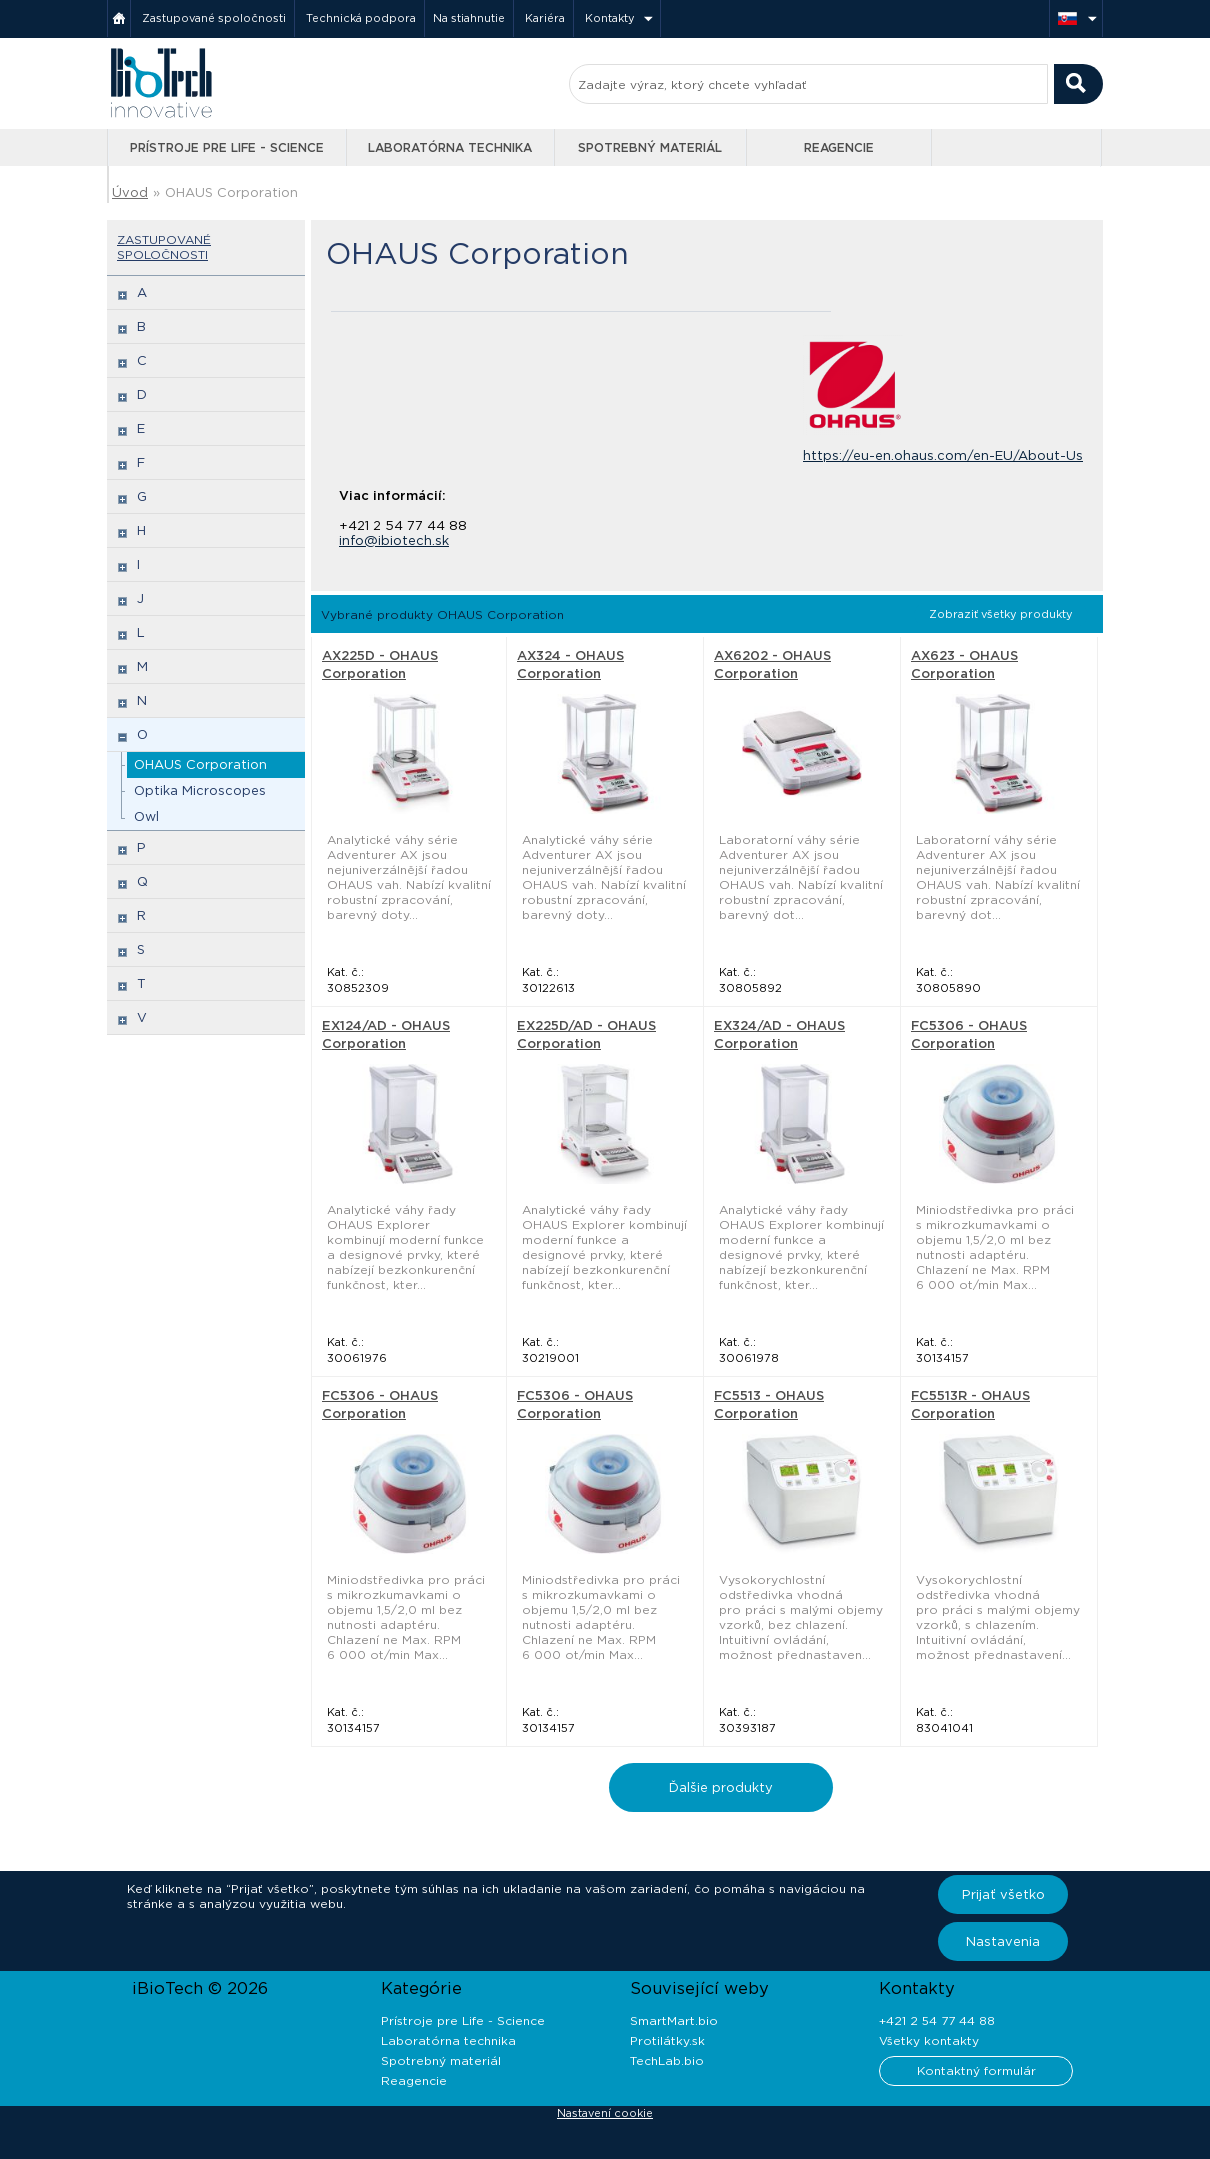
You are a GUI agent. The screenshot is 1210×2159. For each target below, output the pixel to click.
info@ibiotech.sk (394, 540)
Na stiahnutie (469, 18)
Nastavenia (1003, 1941)
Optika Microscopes (200, 790)
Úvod (130, 192)
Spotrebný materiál (650, 147)
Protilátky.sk (667, 2040)
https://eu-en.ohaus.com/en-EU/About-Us (943, 455)
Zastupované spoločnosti (214, 18)
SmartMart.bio (674, 2020)
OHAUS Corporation (231, 192)
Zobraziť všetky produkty (1001, 614)
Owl (146, 816)
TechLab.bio (667, 2060)
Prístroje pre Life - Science (227, 147)
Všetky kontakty (929, 2040)
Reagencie (839, 147)
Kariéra (545, 18)
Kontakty (610, 18)
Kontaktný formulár (976, 2070)
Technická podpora (361, 18)
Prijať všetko (1003, 1894)
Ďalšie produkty (721, 1787)
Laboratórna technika (450, 147)
